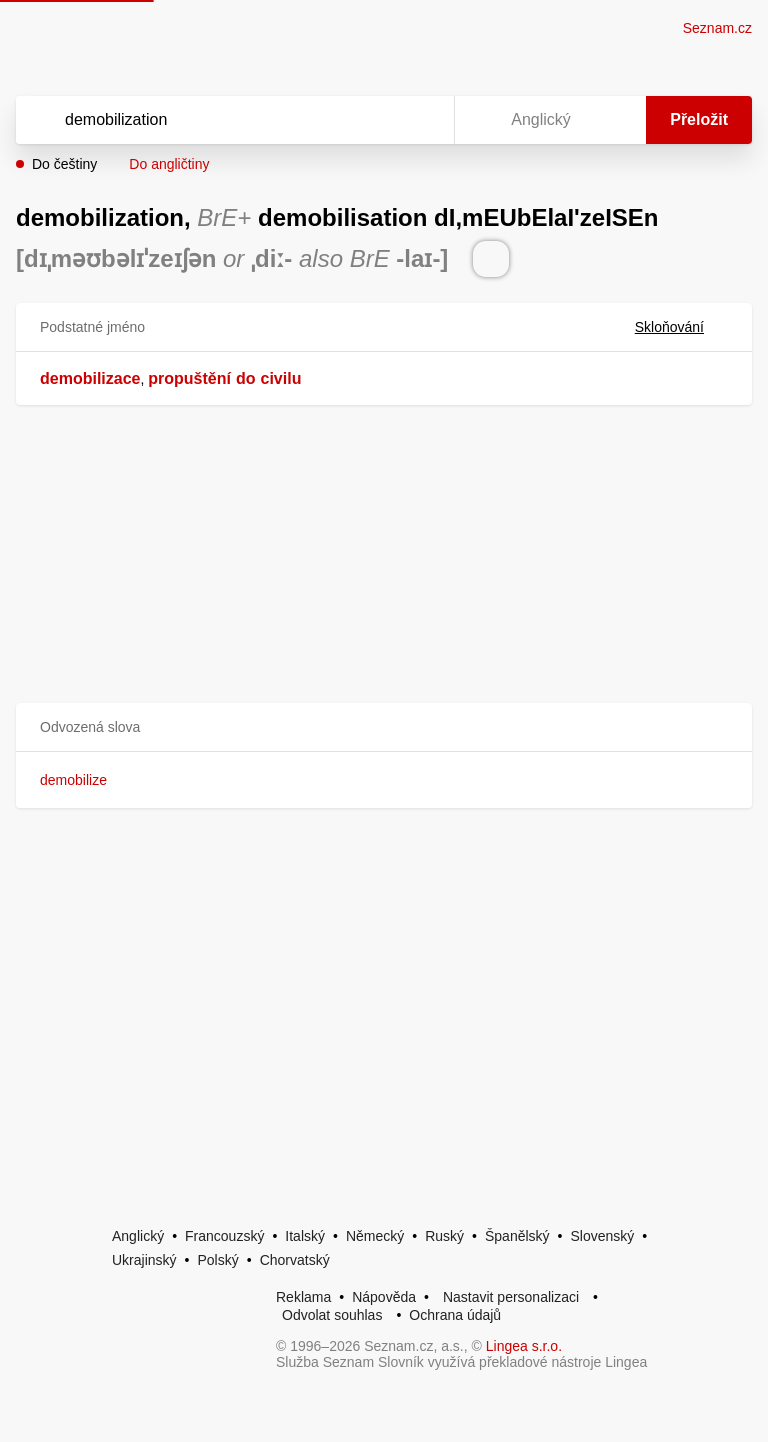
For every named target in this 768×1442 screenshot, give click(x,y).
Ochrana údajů (455, 1315)
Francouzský (224, 1236)
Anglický (138, 1236)
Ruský (444, 1236)
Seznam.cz (717, 28)
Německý (375, 1236)
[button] (384, 727)
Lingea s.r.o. (524, 1346)
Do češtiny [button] (64, 164)
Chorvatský (295, 1260)
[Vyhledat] (209, 120)
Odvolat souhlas (332, 1315)
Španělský (517, 1236)
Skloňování (681, 327)
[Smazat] (376, 120)
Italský (305, 1236)
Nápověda (384, 1297)
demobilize (73, 780)
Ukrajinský (144, 1260)
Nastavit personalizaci (511, 1297)
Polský (217, 1260)
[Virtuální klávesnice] (420, 120)
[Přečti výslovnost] (491, 259)
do (246, 378)
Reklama (303, 1297)
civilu (281, 378)
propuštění (189, 378)
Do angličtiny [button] (169, 164)
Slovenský (602, 1236)
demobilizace (90, 378)
